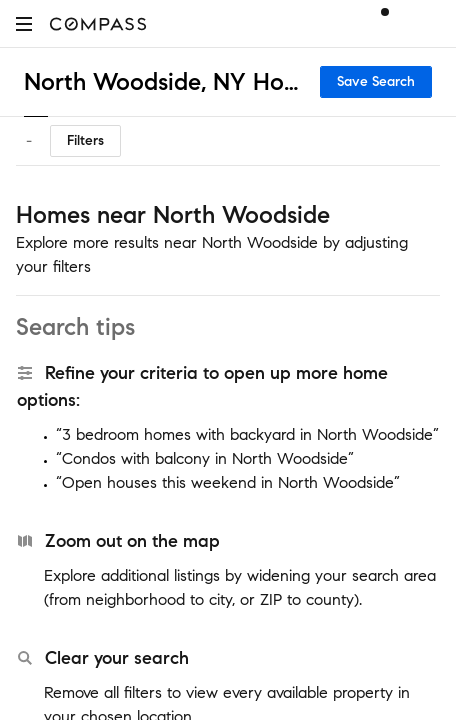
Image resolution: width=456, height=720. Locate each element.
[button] (24, 23)
